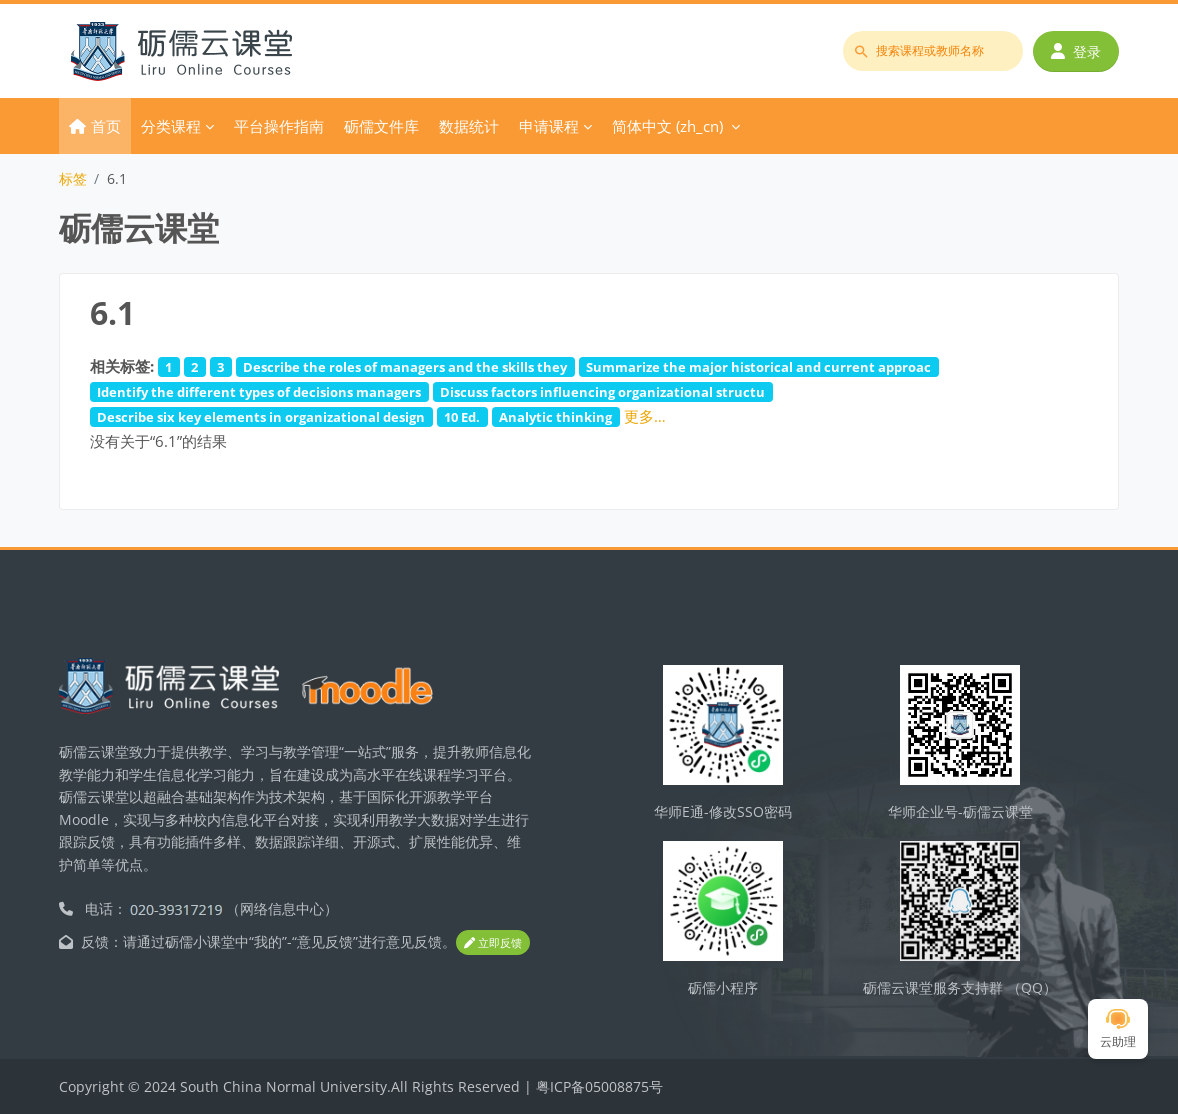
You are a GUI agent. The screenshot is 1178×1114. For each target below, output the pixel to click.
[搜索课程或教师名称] (933, 51)
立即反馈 (493, 942)
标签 (73, 178)
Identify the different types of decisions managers (259, 392)
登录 (1076, 51)
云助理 (1118, 1029)
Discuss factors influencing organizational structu (602, 392)
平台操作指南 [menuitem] (279, 126)
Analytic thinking (555, 417)
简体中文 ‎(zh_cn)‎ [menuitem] (667, 126)
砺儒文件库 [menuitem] (381, 126)
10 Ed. (462, 417)
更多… (645, 416)
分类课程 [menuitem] (171, 126)
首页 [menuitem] (106, 126)
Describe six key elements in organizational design (261, 417)
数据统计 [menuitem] (469, 126)
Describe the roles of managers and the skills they (405, 367)
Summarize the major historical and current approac (758, 367)
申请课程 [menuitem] (549, 126)
